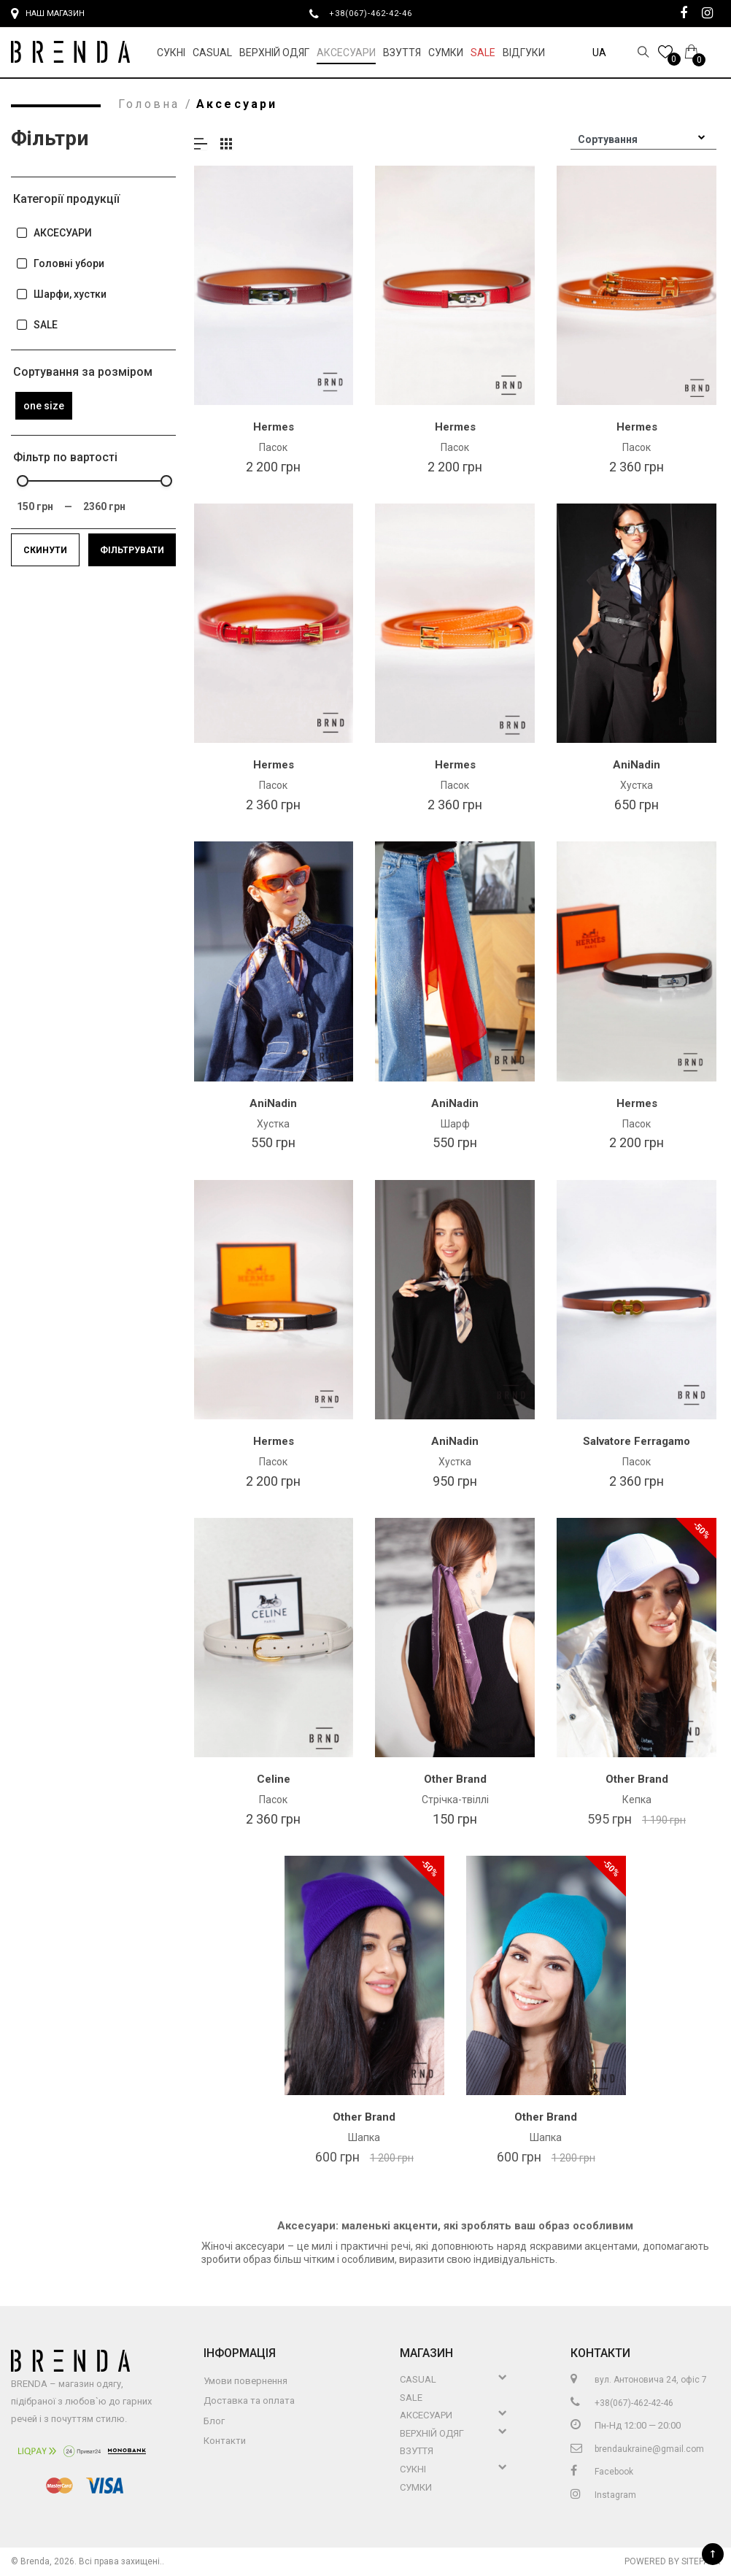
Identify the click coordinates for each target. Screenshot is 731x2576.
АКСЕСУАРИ (53, 233)
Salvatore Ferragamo (636, 1441)
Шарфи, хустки (61, 294)
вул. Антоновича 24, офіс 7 (639, 2380)
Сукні (171, 52)
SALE (36, 325)
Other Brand (455, 1779)
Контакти (225, 2440)
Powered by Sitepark (672, 2561)
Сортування (608, 139)
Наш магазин (48, 13)
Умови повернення (245, 2380)
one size (43, 406)
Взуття (402, 52)
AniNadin (636, 764)
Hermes (273, 426)
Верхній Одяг (274, 52)
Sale (483, 52)
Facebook (602, 2472)
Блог (214, 2420)
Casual (212, 52)
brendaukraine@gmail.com (637, 2449)
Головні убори (59, 263)
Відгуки (524, 52)
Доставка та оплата (249, 2400)
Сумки (445, 52)
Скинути (45, 550)
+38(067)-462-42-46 (376, 13)
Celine (273, 1779)
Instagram (603, 2495)
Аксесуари (346, 52)
